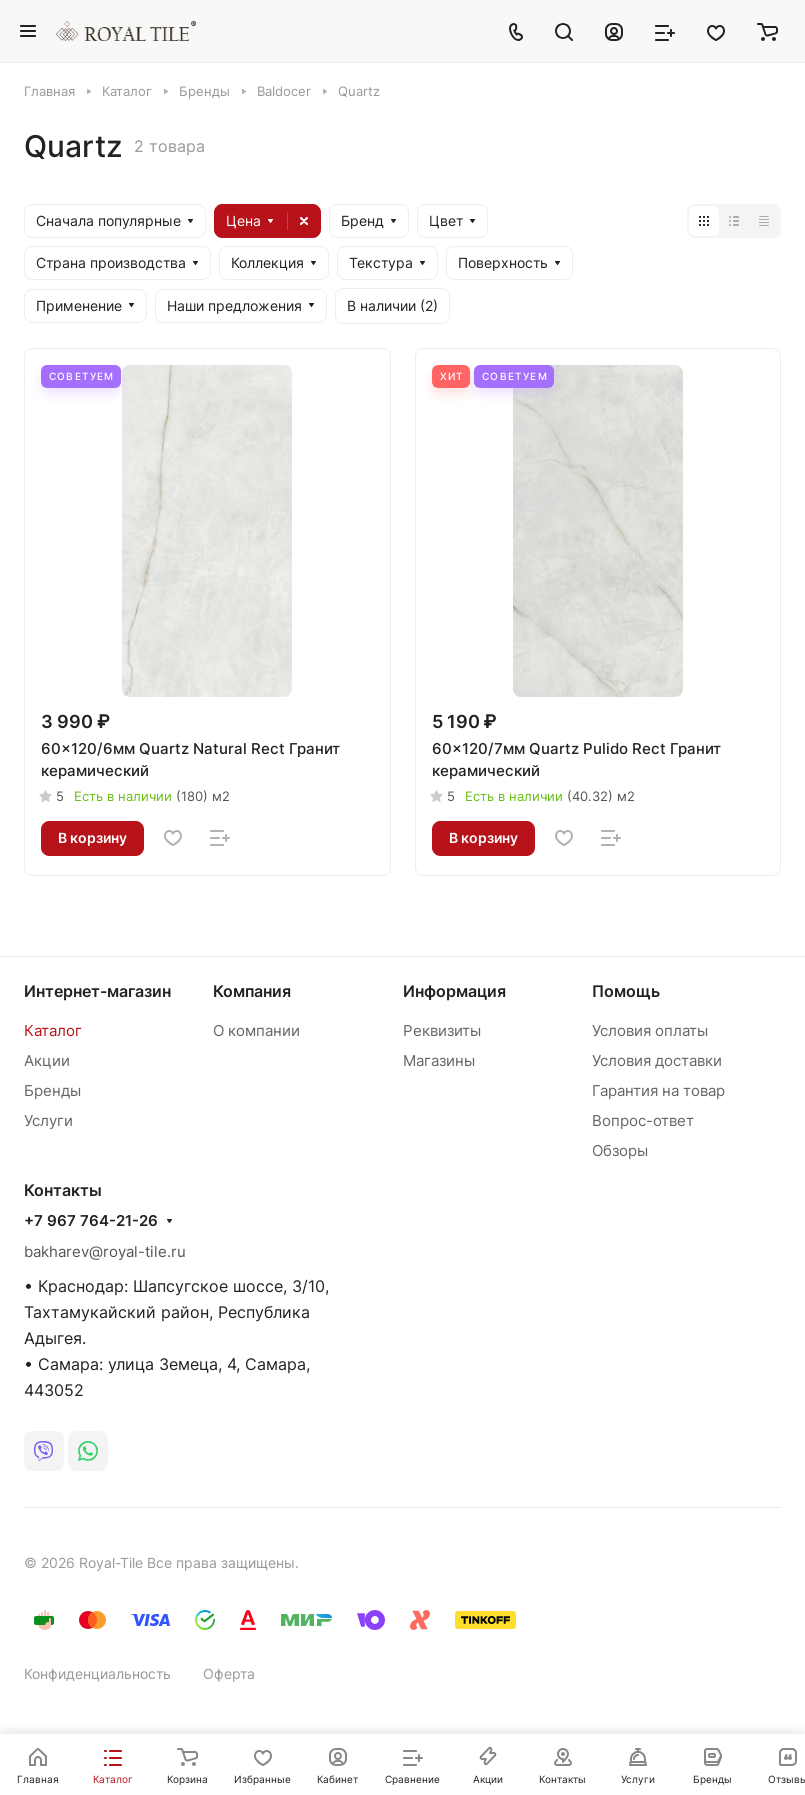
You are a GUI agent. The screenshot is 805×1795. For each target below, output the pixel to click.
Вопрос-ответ (643, 1120)
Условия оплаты (650, 1030)
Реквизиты (442, 1030)
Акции (47, 1060)
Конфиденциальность (97, 1673)
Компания (252, 991)
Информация (454, 991)
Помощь (626, 991)
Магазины (439, 1060)
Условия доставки (657, 1060)
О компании (256, 1030)
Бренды (52, 1090)
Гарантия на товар (658, 1090)
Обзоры (620, 1150)
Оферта (229, 1673)
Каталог (53, 1030)
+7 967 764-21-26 (91, 1221)
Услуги (48, 1120)
